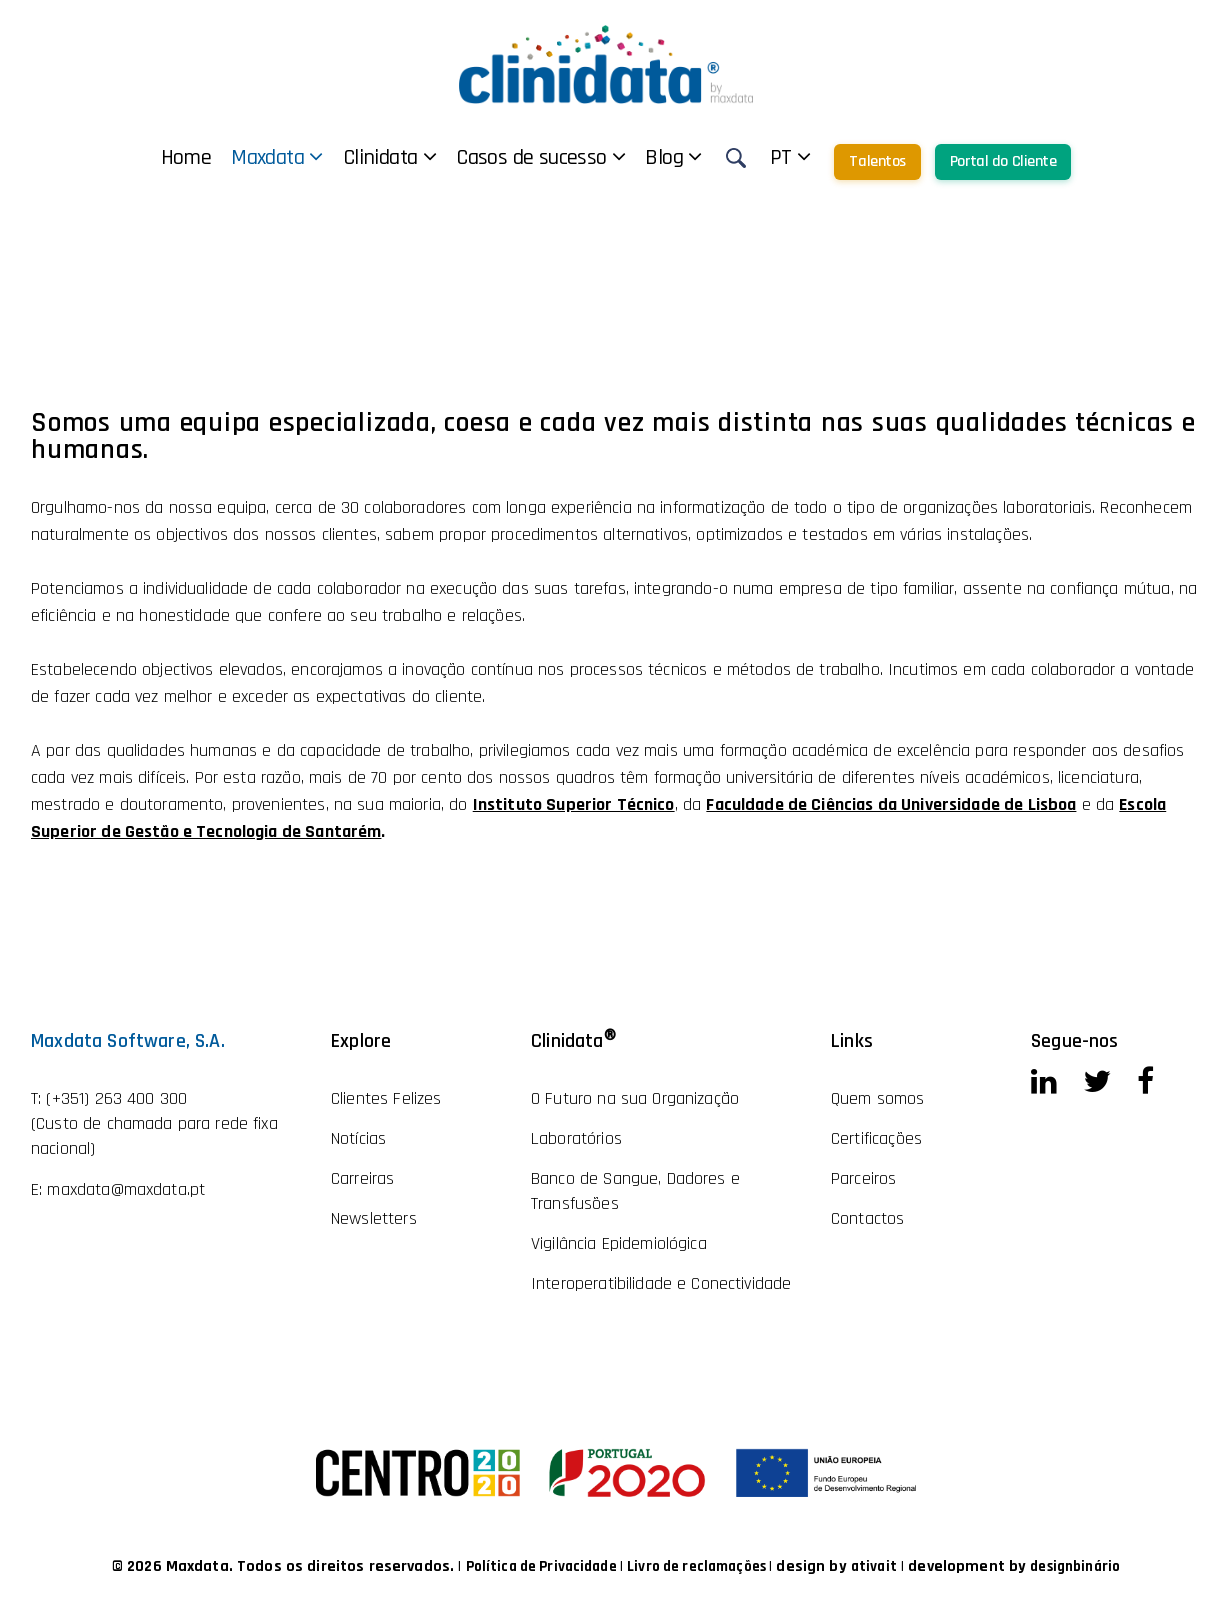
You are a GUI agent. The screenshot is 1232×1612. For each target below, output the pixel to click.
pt (927, 72)
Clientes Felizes (386, 1098)
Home (323, 72)
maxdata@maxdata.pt (126, 1189)
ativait (884, 1566)
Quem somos (878, 1098)
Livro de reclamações (699, 1566)
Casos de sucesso (677, 72)
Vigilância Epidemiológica (619, 1243)
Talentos (1014, 75)
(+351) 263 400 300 (116, 1098)
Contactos (867, 1218)
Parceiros (863, 1178)
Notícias (358, 1138)
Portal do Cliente (1140, 75)
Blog (810, 72)
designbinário (1091, 1566)
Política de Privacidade (529, 1566)
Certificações (876, 1138)
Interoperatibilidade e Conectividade (661, 1283)
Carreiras (362, 1178)
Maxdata (414, 72)
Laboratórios (576, 1138)
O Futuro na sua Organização (635, 1098)
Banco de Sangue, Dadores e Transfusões (635, 1191)
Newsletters (374, 1218)
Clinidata (526, 72)
